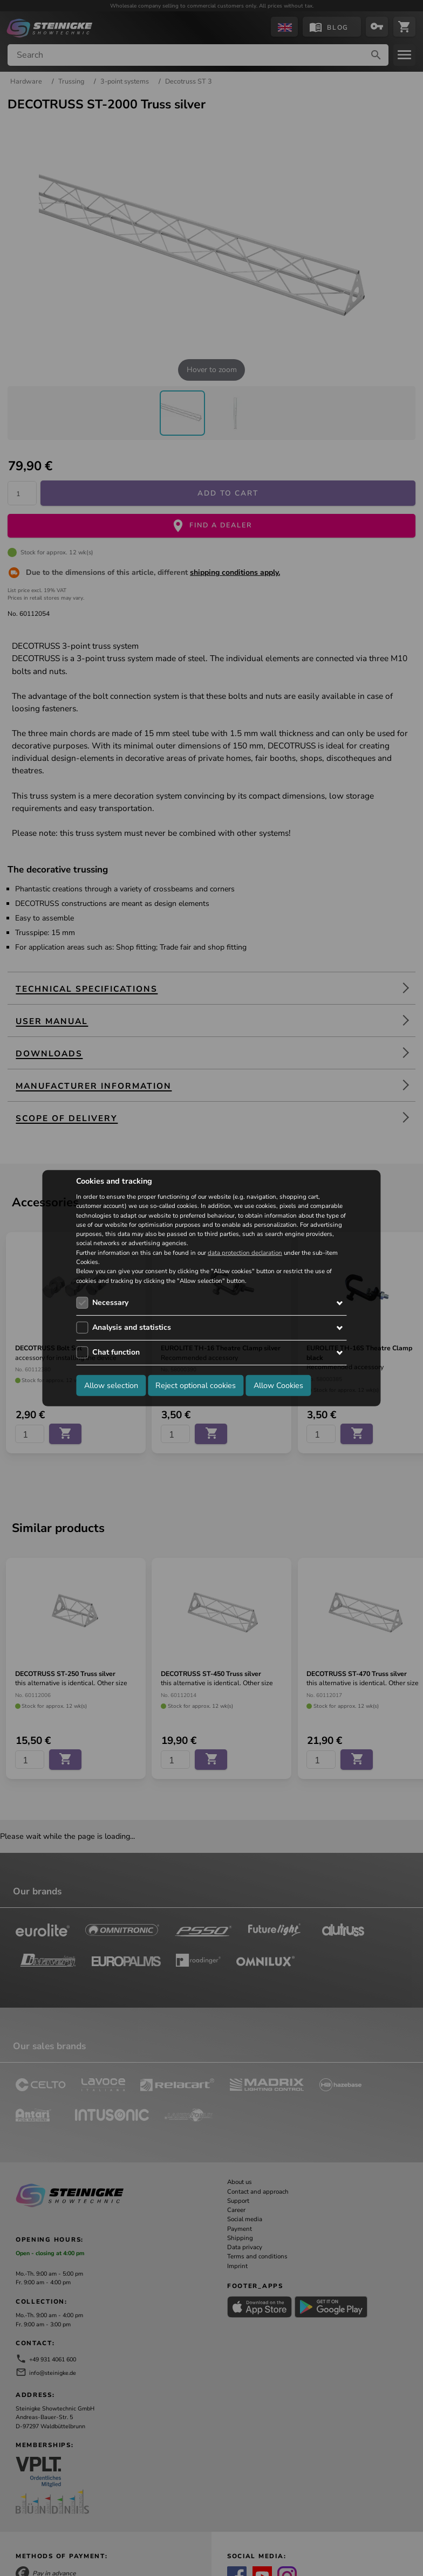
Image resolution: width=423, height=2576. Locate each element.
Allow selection (111, 1385)
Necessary (110, 1302)
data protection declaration (245, 1252)
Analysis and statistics (131, 1327)
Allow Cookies (278, 1385)
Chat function (116, 1352)
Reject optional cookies (195, 1385)
